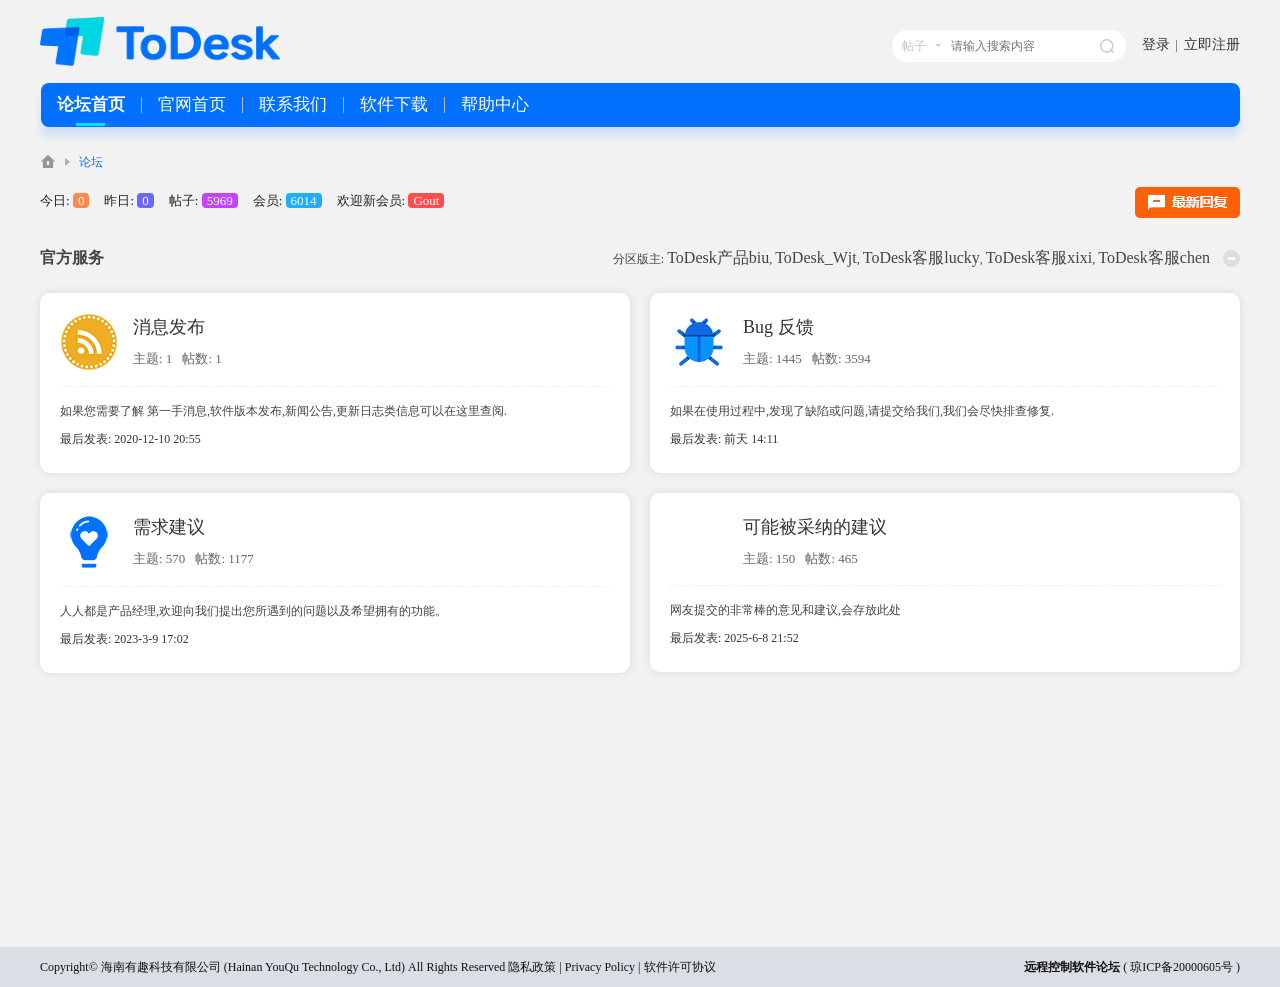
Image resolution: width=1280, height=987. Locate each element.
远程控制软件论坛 (1072, 967)
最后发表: (724, 439)
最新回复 (1187, 202)
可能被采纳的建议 (815, 527)
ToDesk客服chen (1154, 257)
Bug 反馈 (778, 327)
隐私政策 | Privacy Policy (571, 967)
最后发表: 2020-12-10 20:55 (130, 439)
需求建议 (169, 527)
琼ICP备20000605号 (1181, 967)
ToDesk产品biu (718, 257)
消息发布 (169, 327)
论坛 (91, 162)
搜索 (1107, 46)
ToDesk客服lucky (921, 257)
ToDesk (48, 161)
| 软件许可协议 (675, 967)
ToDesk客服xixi (1039, 257)
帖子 (914, 46)
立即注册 (1212, 44)
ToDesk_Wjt (816, 257)
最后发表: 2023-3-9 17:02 (124, 639)
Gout (426, 200)
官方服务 (72, 257)
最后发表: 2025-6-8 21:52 (734, 638)
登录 (1156, 44)
